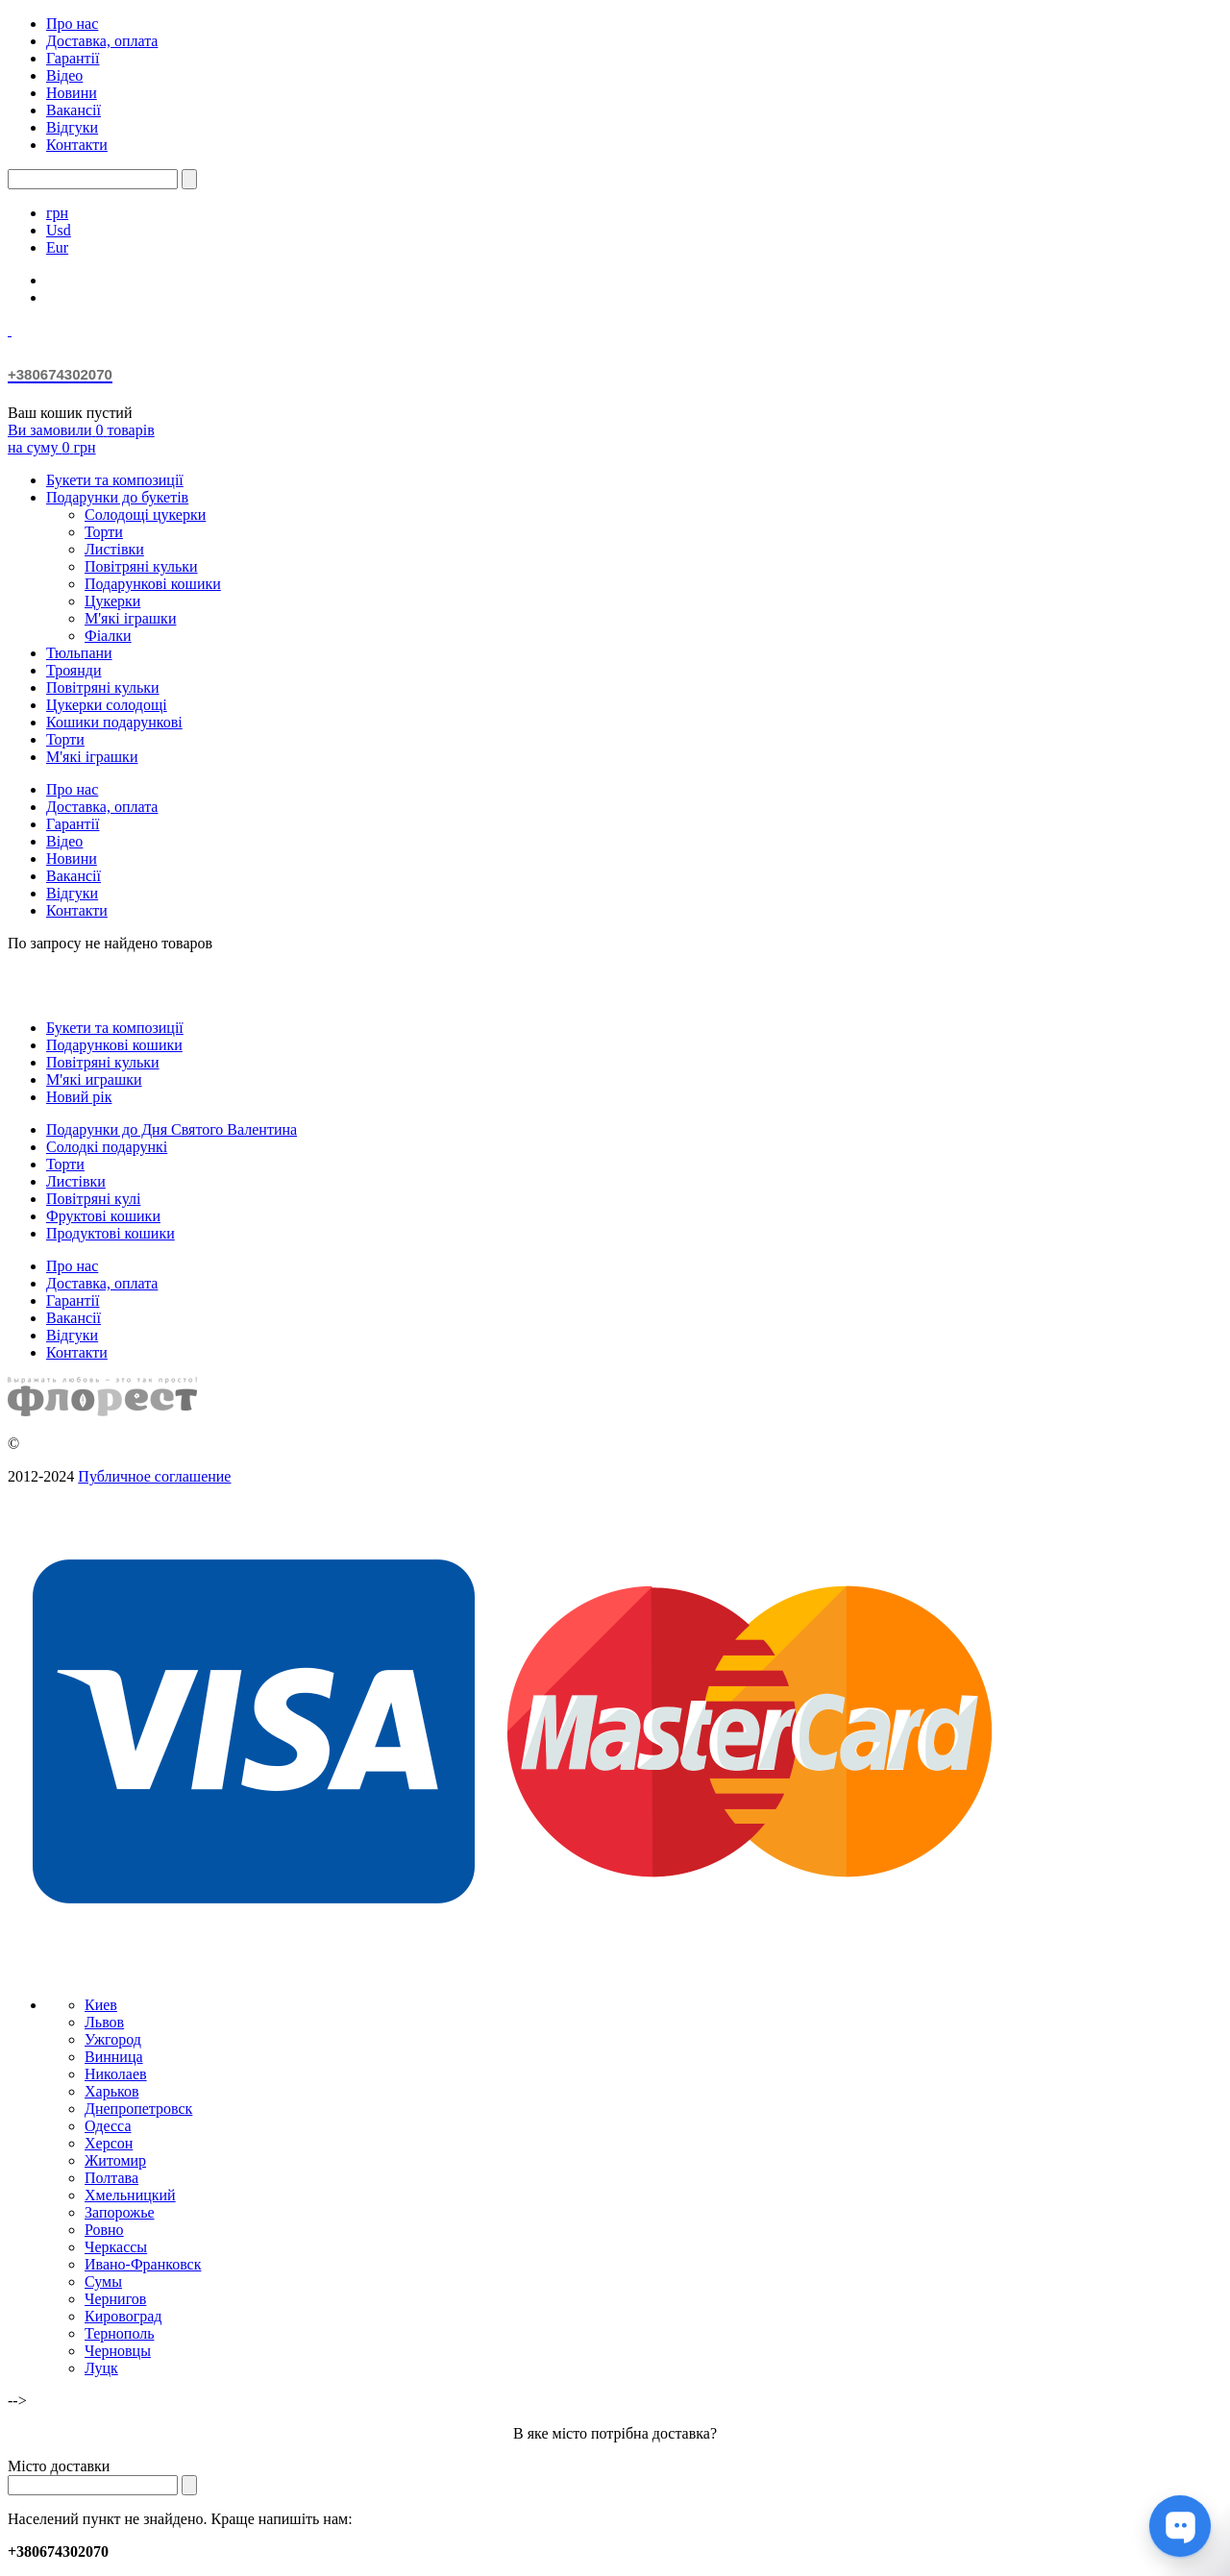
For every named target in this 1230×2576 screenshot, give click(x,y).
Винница (114, 2057)
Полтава (111, 2178)
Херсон (109, 2143)
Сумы (103, 2281)
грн (57, 213)
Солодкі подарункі (106, 1147)
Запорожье (120, 2212)
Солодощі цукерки (145, 514)
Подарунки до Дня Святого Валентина (171, 1129)
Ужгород (113, 2039)
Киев (101, 2005)
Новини (71, 93)
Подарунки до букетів (117, 497)
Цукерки (112, 601)
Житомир (115, 2160)
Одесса (108, 2126)
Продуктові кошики (110, 1233)
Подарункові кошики (153, 584)
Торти (104, 532)
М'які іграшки (130, 618)
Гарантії (73, 58)
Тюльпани (79, 653)
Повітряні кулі (93, 1198)
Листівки (114, 549)
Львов (104, 2022)
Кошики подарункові (114, 722)
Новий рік (78, 1097)
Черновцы (118, 2351)
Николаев (116, 2074)
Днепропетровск (138, 2108)
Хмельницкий (130, 2195)
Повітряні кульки (141, 566)
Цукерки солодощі (106, 705)
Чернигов (115, 2299)
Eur (57, 247)
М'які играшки (94, 1079)
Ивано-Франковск (143, 2264)
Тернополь (119, 2333)
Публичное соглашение (154, 1476)
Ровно (104, 2229)
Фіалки (108, 635)
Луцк (101, 2368)
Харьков (111, 2091)
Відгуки (72, 127)
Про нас (72, 23)
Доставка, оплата (102, 41)
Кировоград (123, 2316)
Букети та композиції (115, 480)
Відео (64, 75)
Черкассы (116, 2247)
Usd (58, 230)
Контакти (77, 144)
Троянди (73, 670)
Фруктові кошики (103, 1216)
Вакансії (73, 110)
